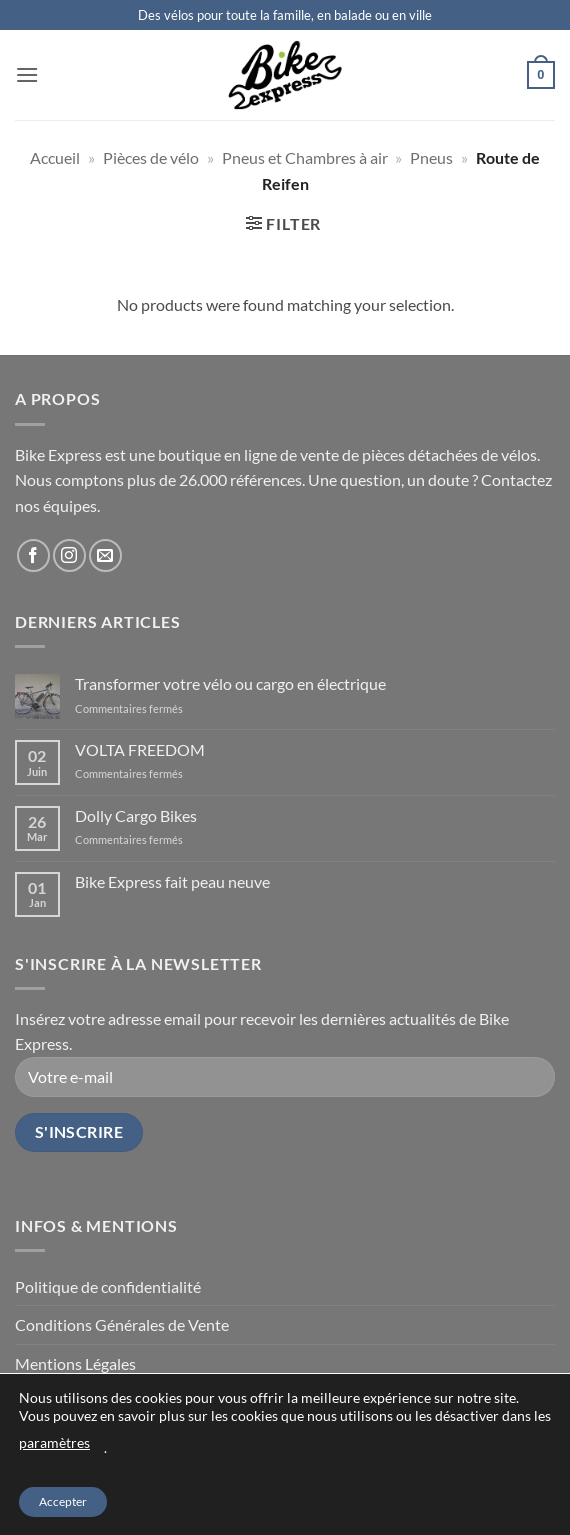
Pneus (431, 157)
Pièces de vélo (151, 157)
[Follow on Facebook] (33, 555)
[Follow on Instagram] (69, 555)
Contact (319, 1477)
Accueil (55, 157)
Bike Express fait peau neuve (172, 881)
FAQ (367, 1477)
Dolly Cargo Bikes (136, 815)
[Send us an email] (105, 555)
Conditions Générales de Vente (122, 1324)
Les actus (257, 1477)
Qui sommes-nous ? (162, 1477)
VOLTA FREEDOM (140, 749)
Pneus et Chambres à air (305, 157)
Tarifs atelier (429, 1477)
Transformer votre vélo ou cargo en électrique (230, 683)
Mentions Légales (75, 1363)
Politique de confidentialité (108, 1286)
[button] (27, 74)
